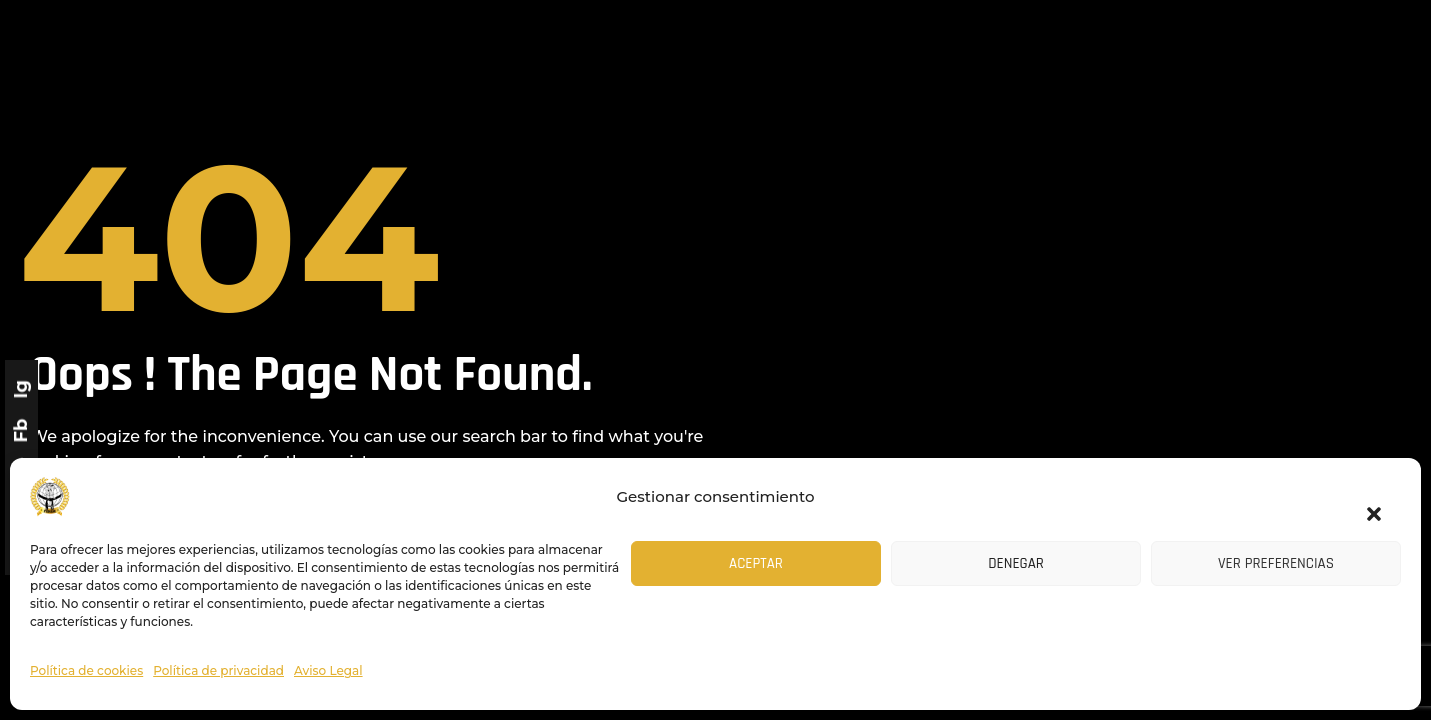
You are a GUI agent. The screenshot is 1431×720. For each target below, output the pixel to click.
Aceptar (756, 563)
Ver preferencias (1276, 563)
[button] (1364, 502)
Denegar (1016, 563)
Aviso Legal (328, 670)
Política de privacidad (218, 670)
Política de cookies (86, 670)
